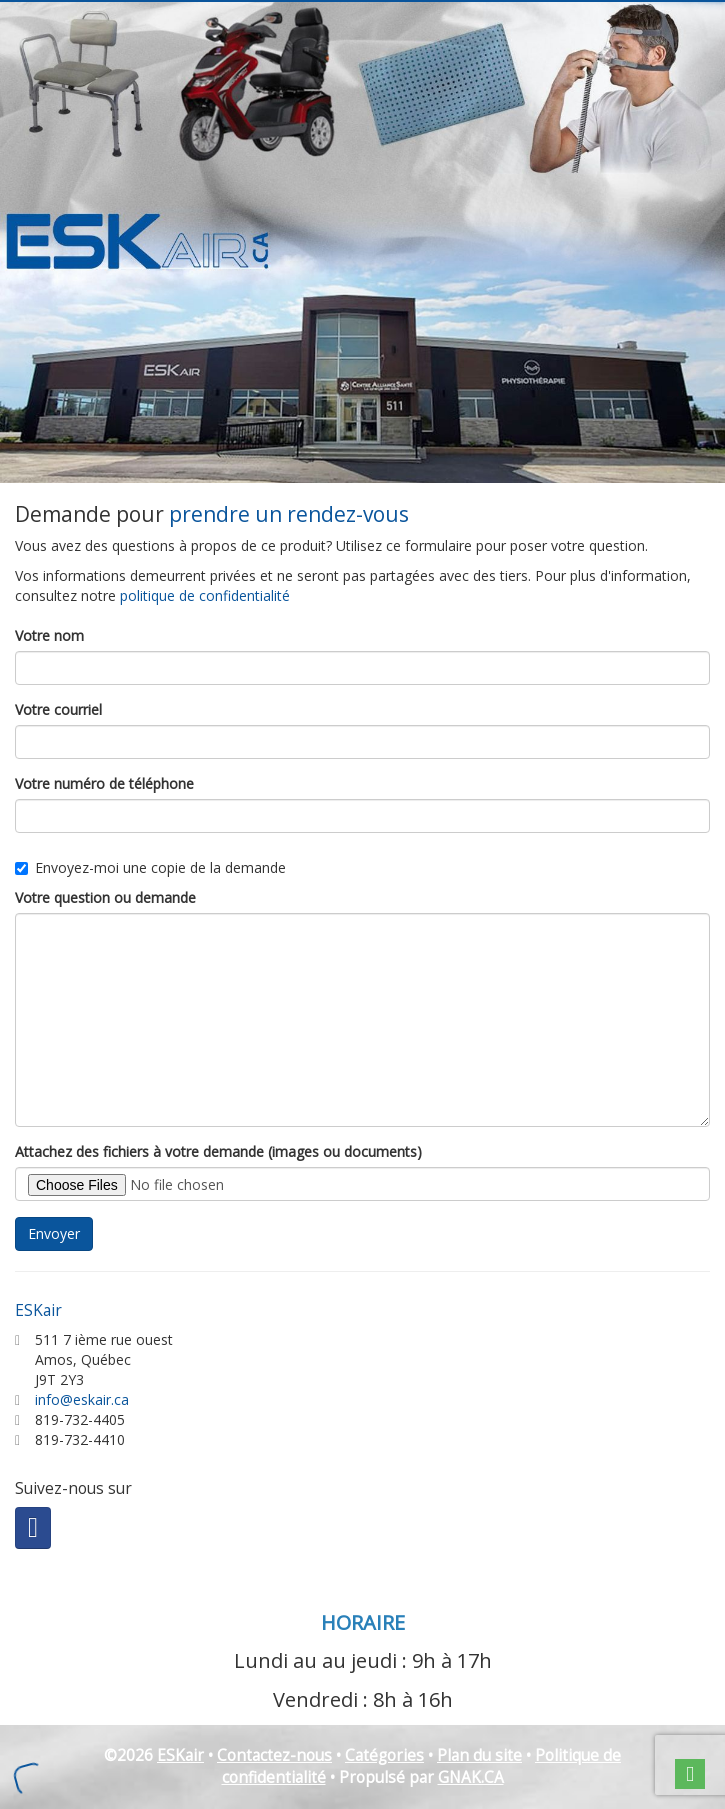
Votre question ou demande (105, 897)
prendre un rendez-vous (289, 514)
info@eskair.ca (82, 1399)
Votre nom (49, 635)
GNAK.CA (471, 1777)
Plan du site (479, 1755)
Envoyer (54, 1233)
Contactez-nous (274, 1755)
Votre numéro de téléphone (104, 783)
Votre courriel (58, 709)
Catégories (384, 1755)
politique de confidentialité (205, 595)
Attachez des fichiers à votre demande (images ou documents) (218, 1151)
